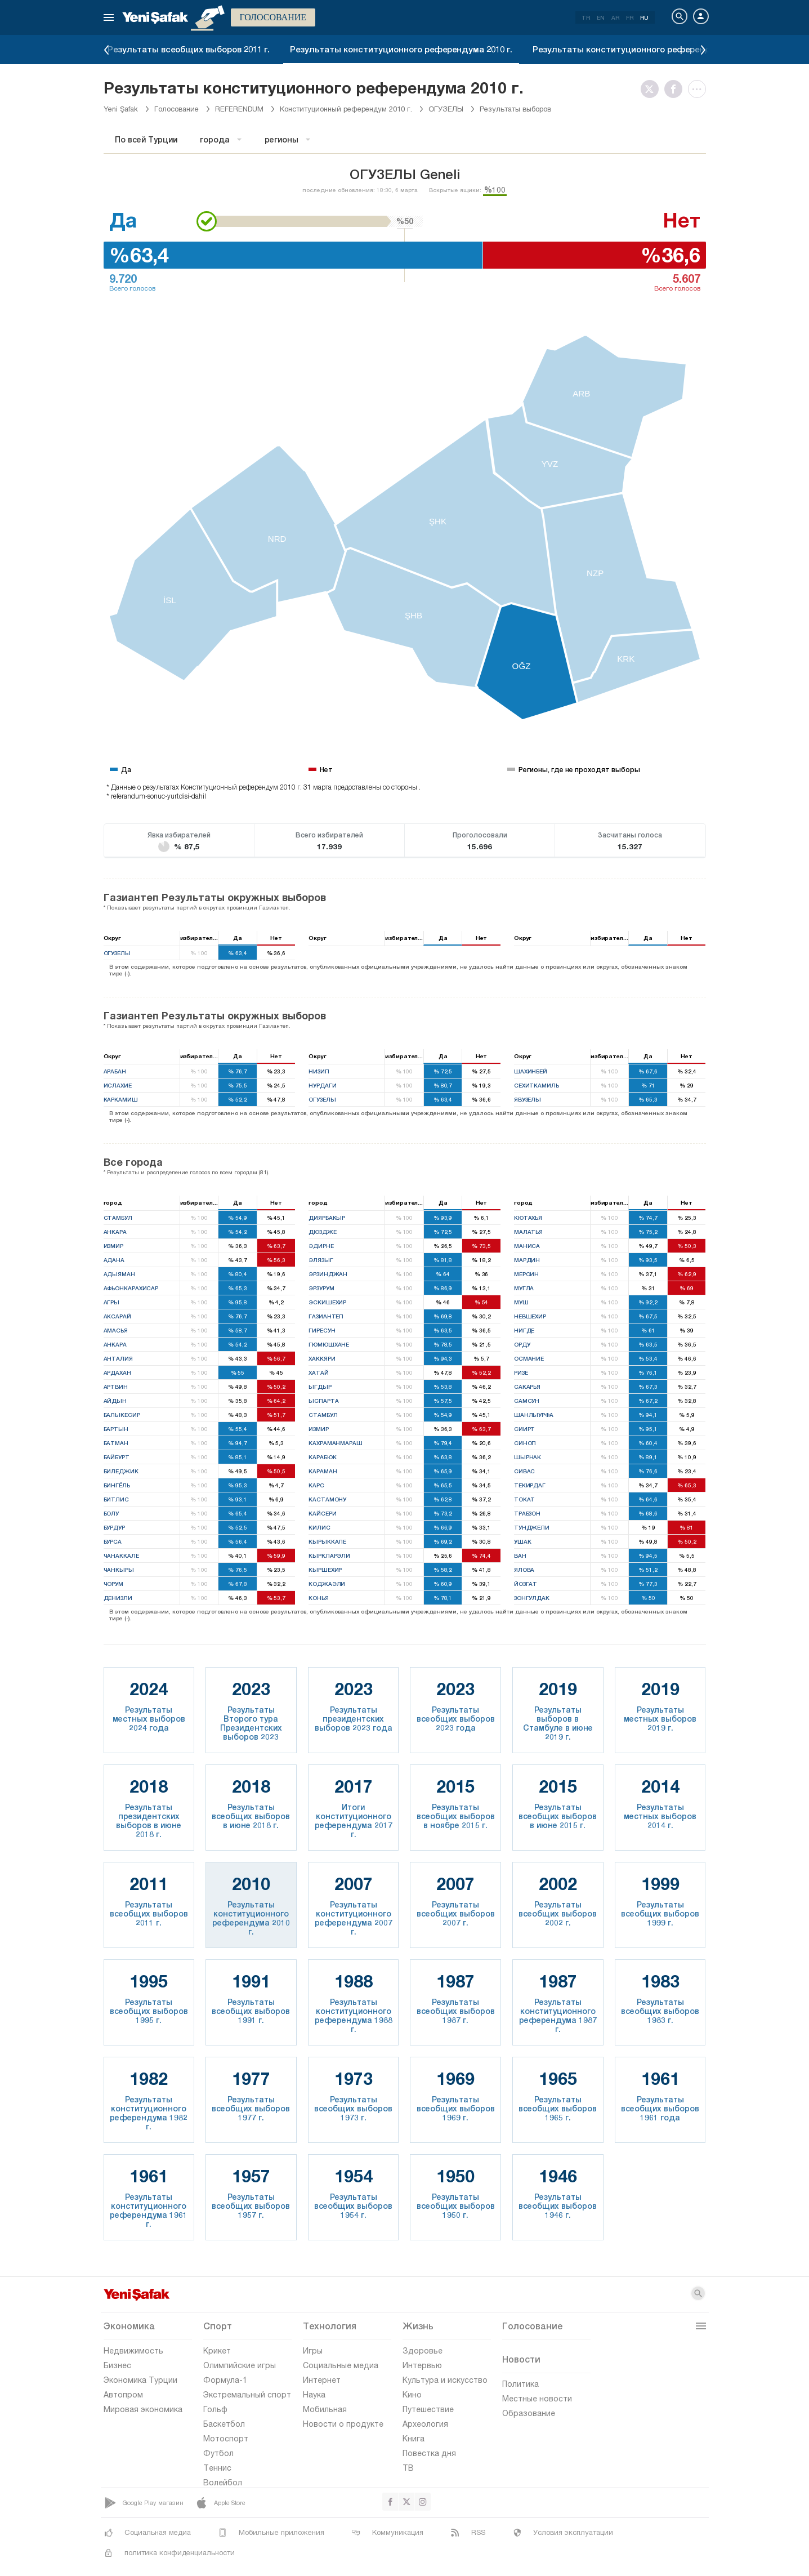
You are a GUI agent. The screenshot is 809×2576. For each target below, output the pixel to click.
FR (629, 17)
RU (644, 17)
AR (615, 17)
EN (601, 17)
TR (586, 17)
